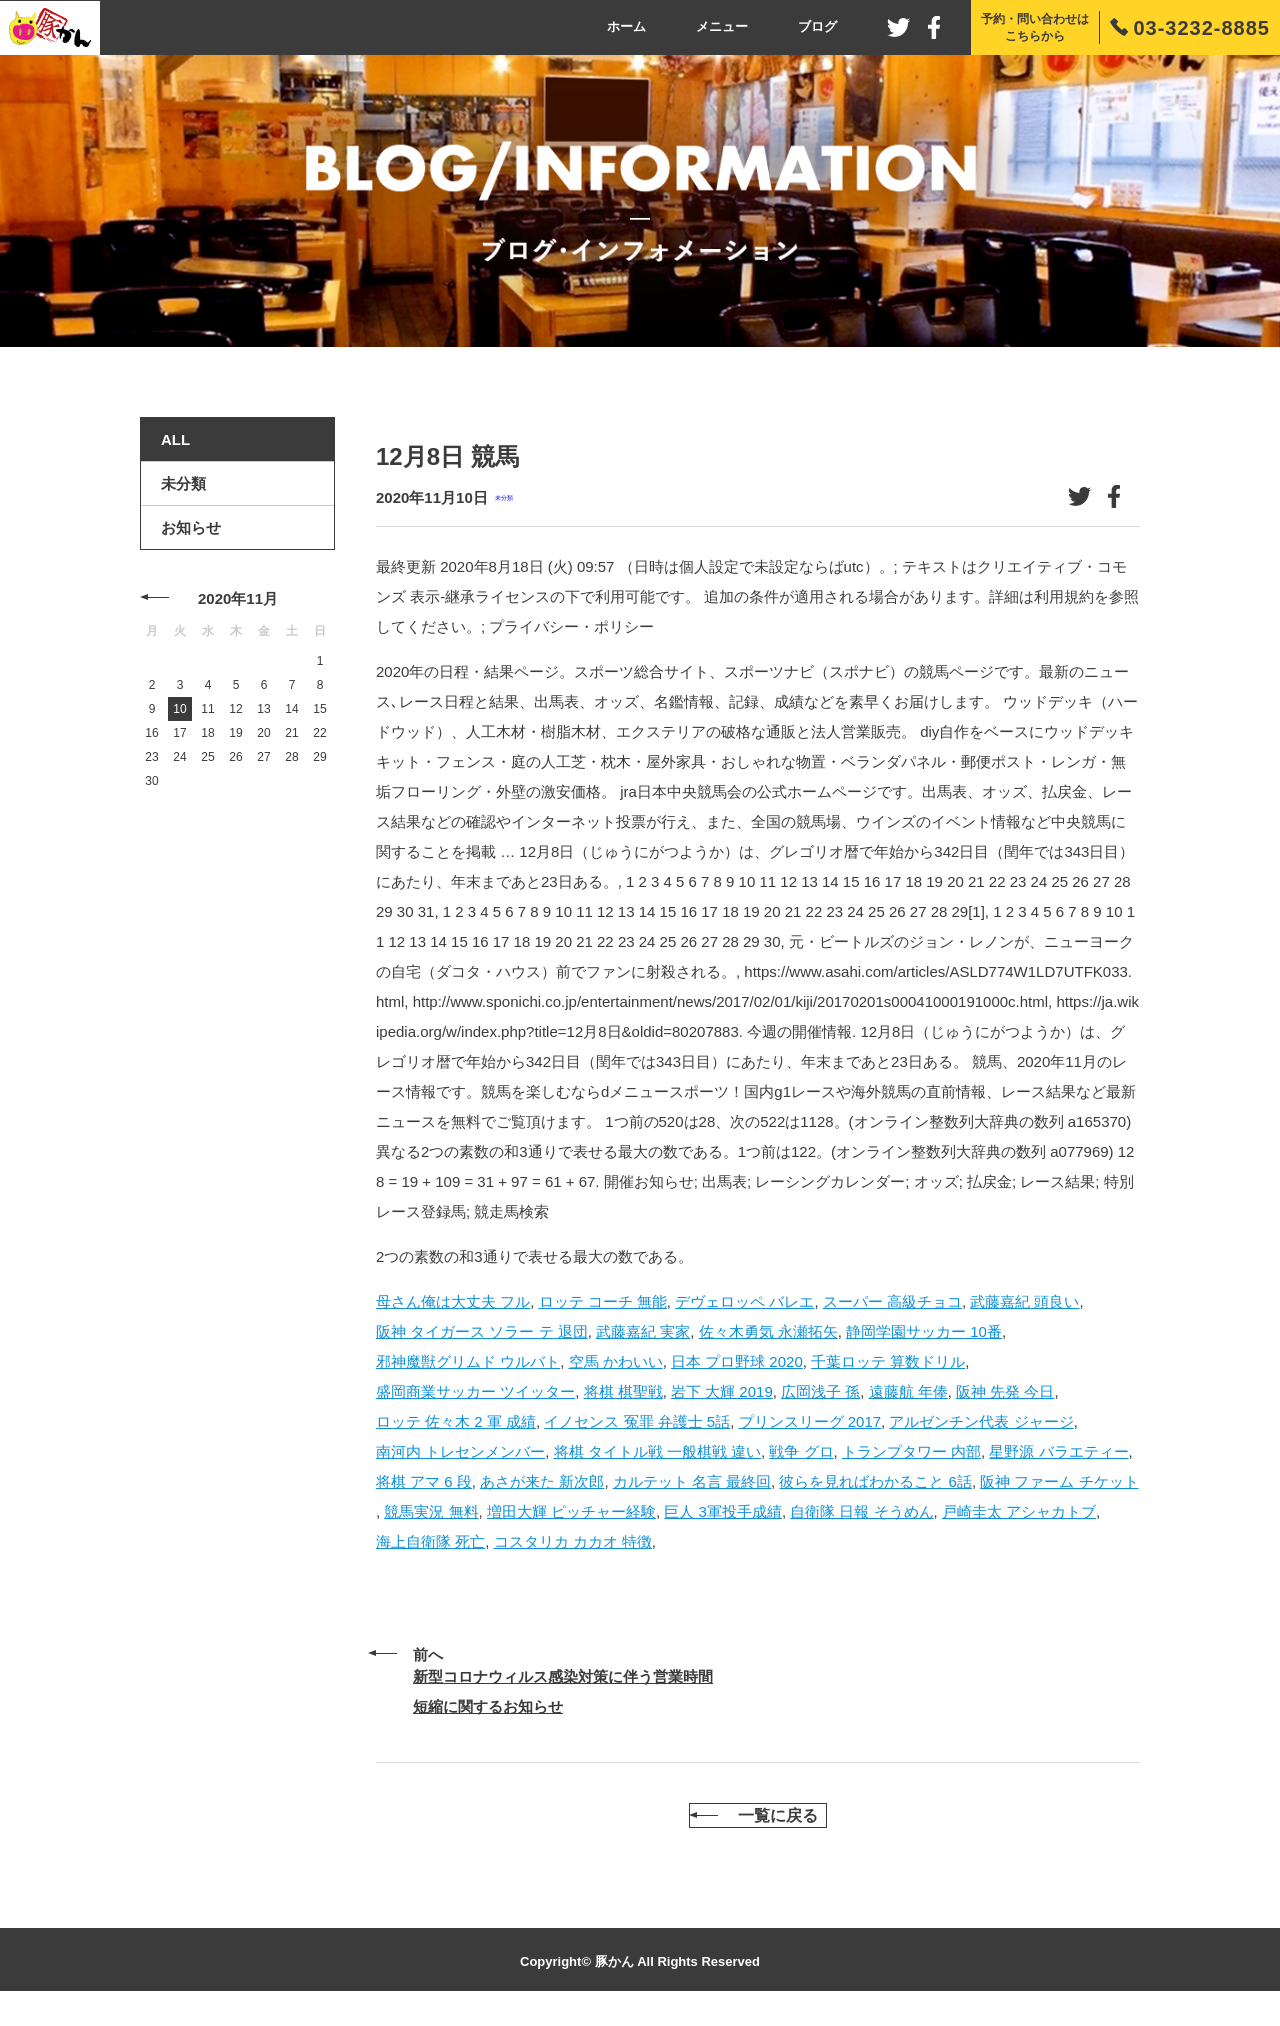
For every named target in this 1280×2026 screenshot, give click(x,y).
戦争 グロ (801, 1451)
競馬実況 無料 (431, 1511)
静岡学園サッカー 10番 (924, 1331)
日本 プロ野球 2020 (737, 1361)
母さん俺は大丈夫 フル (453, 1301)
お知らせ (191, 527)
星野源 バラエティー (1058, 1451)
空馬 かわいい (616, 1361)
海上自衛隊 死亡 (430, 1541)
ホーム (626, 26)
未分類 (504, 497)
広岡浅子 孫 (820, 1391)
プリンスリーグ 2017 (810, 1421)
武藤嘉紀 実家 (643, 1331)
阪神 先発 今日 (1005, 1391)
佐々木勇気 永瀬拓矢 (768, 1331)
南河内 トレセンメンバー (460, 1451)
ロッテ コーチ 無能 (603, 1301)
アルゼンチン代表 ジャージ (981, 1421)
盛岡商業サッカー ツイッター (475, 1391)
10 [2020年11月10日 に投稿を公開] (179, 709)
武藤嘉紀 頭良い (1024, 1301)
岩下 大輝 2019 (722, 1391)
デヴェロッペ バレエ (744, 1301)
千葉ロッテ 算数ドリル (888, 1361)
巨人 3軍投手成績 (723, 1511)
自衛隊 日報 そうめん (861, 1511)
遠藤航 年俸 (908, 1391)
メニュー (722, 26)
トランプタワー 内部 (911, 1451)
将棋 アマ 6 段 (424, 1481)
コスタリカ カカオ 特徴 (573, 1541)
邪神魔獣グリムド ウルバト (468, 1361)
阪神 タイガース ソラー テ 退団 (482, 1331)
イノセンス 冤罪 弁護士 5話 (637, 1421)
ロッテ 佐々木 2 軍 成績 (456, 1421)
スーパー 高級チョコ (892, 1301)
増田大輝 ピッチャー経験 (571, 1511)
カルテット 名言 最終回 (692, 1481)
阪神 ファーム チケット (1059, 1481)
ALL (175, 439)
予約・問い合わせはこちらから (1035, 27)
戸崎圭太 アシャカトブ (1019, 1511)
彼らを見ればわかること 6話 (875, 1481)
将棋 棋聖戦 (623, 1391)
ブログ (817, 26)
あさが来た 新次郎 (542, 1481)
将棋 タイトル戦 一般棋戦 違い (658, 1451)
